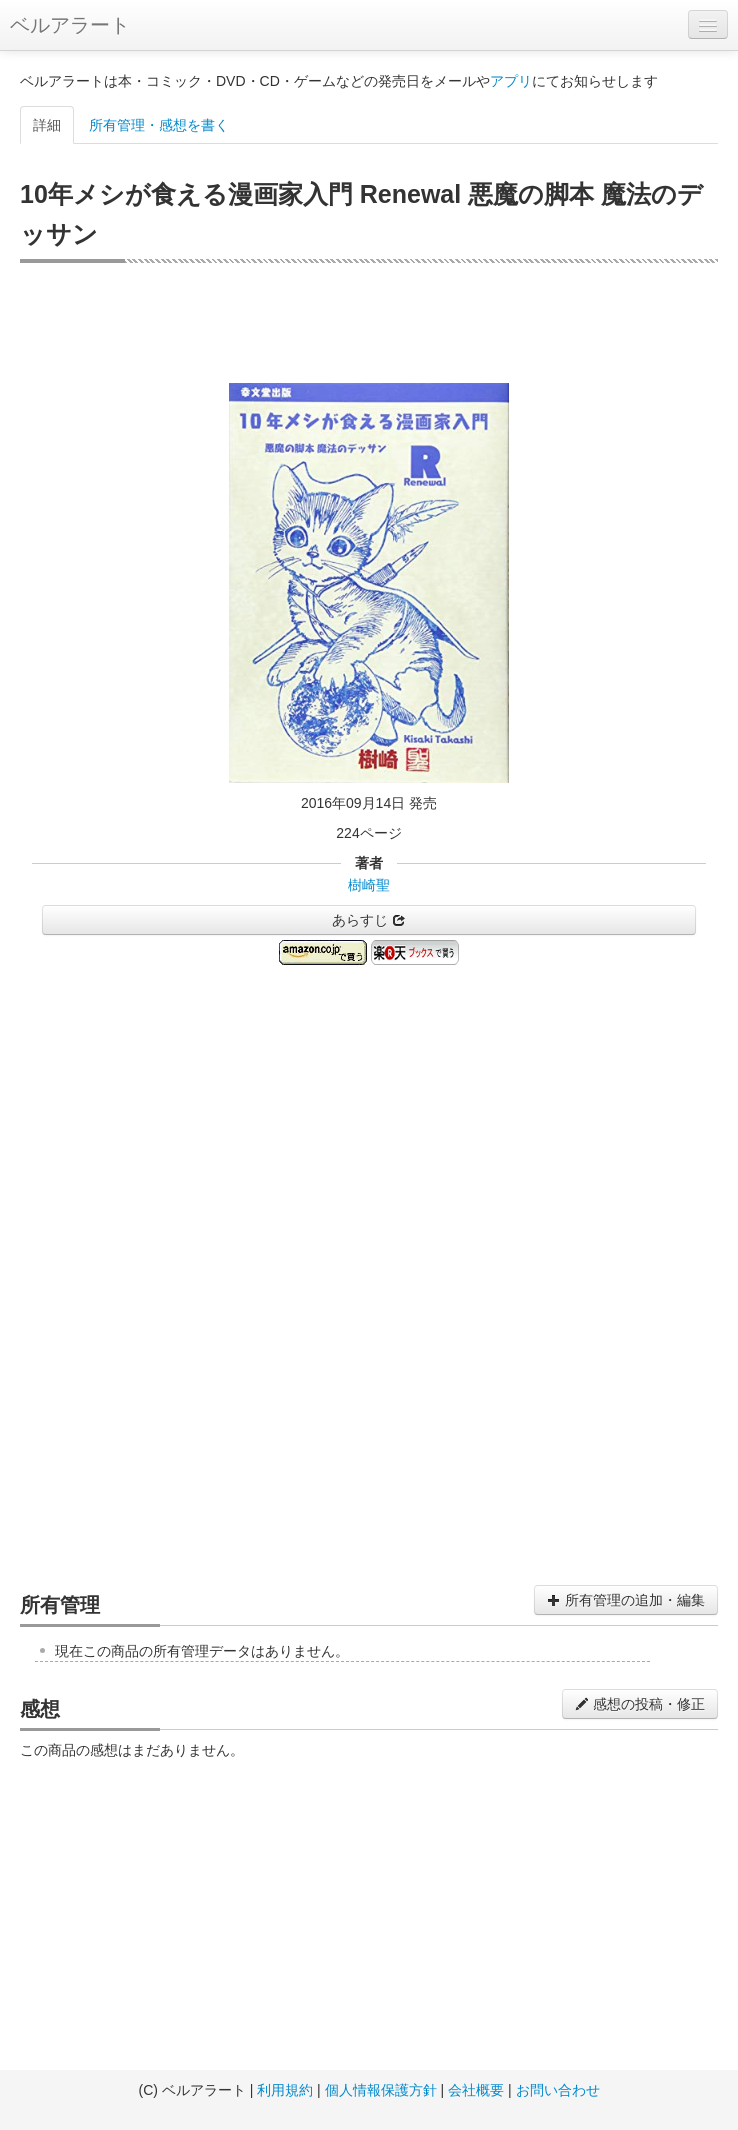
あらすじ (369, 920)
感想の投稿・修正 (640, 1704)
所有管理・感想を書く (159, 125)
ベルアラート (70, 25)
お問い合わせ (558, 2090)
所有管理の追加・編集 (626, 1600)
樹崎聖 (369, 885)
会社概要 (476, 2090)
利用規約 (285, 2090)
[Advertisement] (369, 323)
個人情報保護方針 (381, 2090)
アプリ (511, 81)
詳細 (47, 125)
